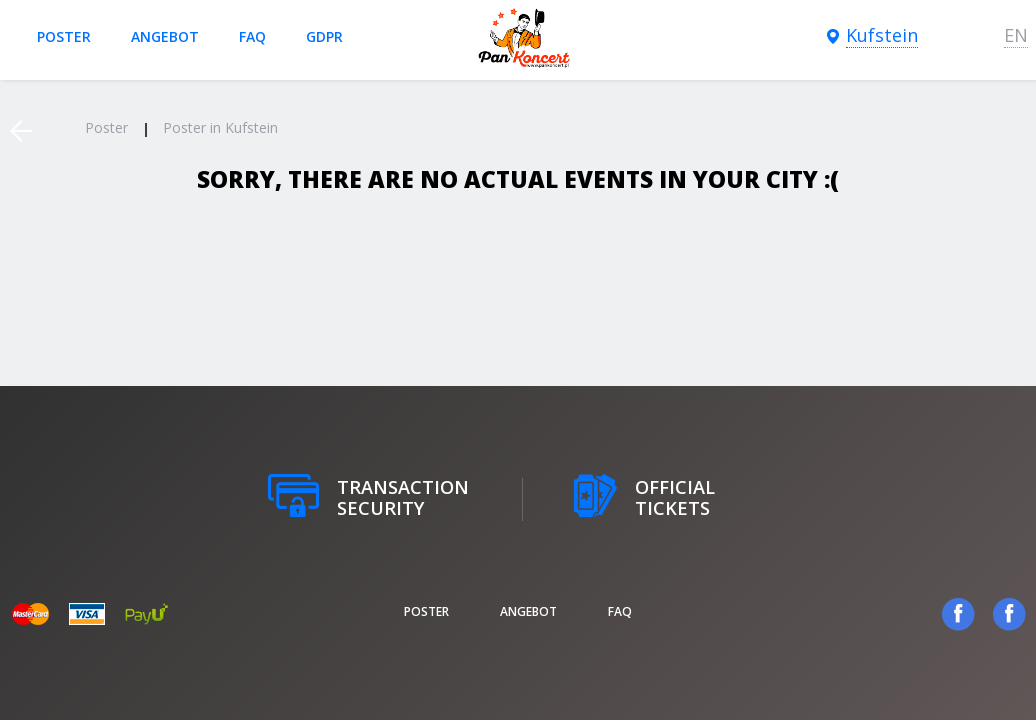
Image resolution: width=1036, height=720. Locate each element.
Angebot (165, 36)
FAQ (252, 36)
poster (64, 36)
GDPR (324, 36)
